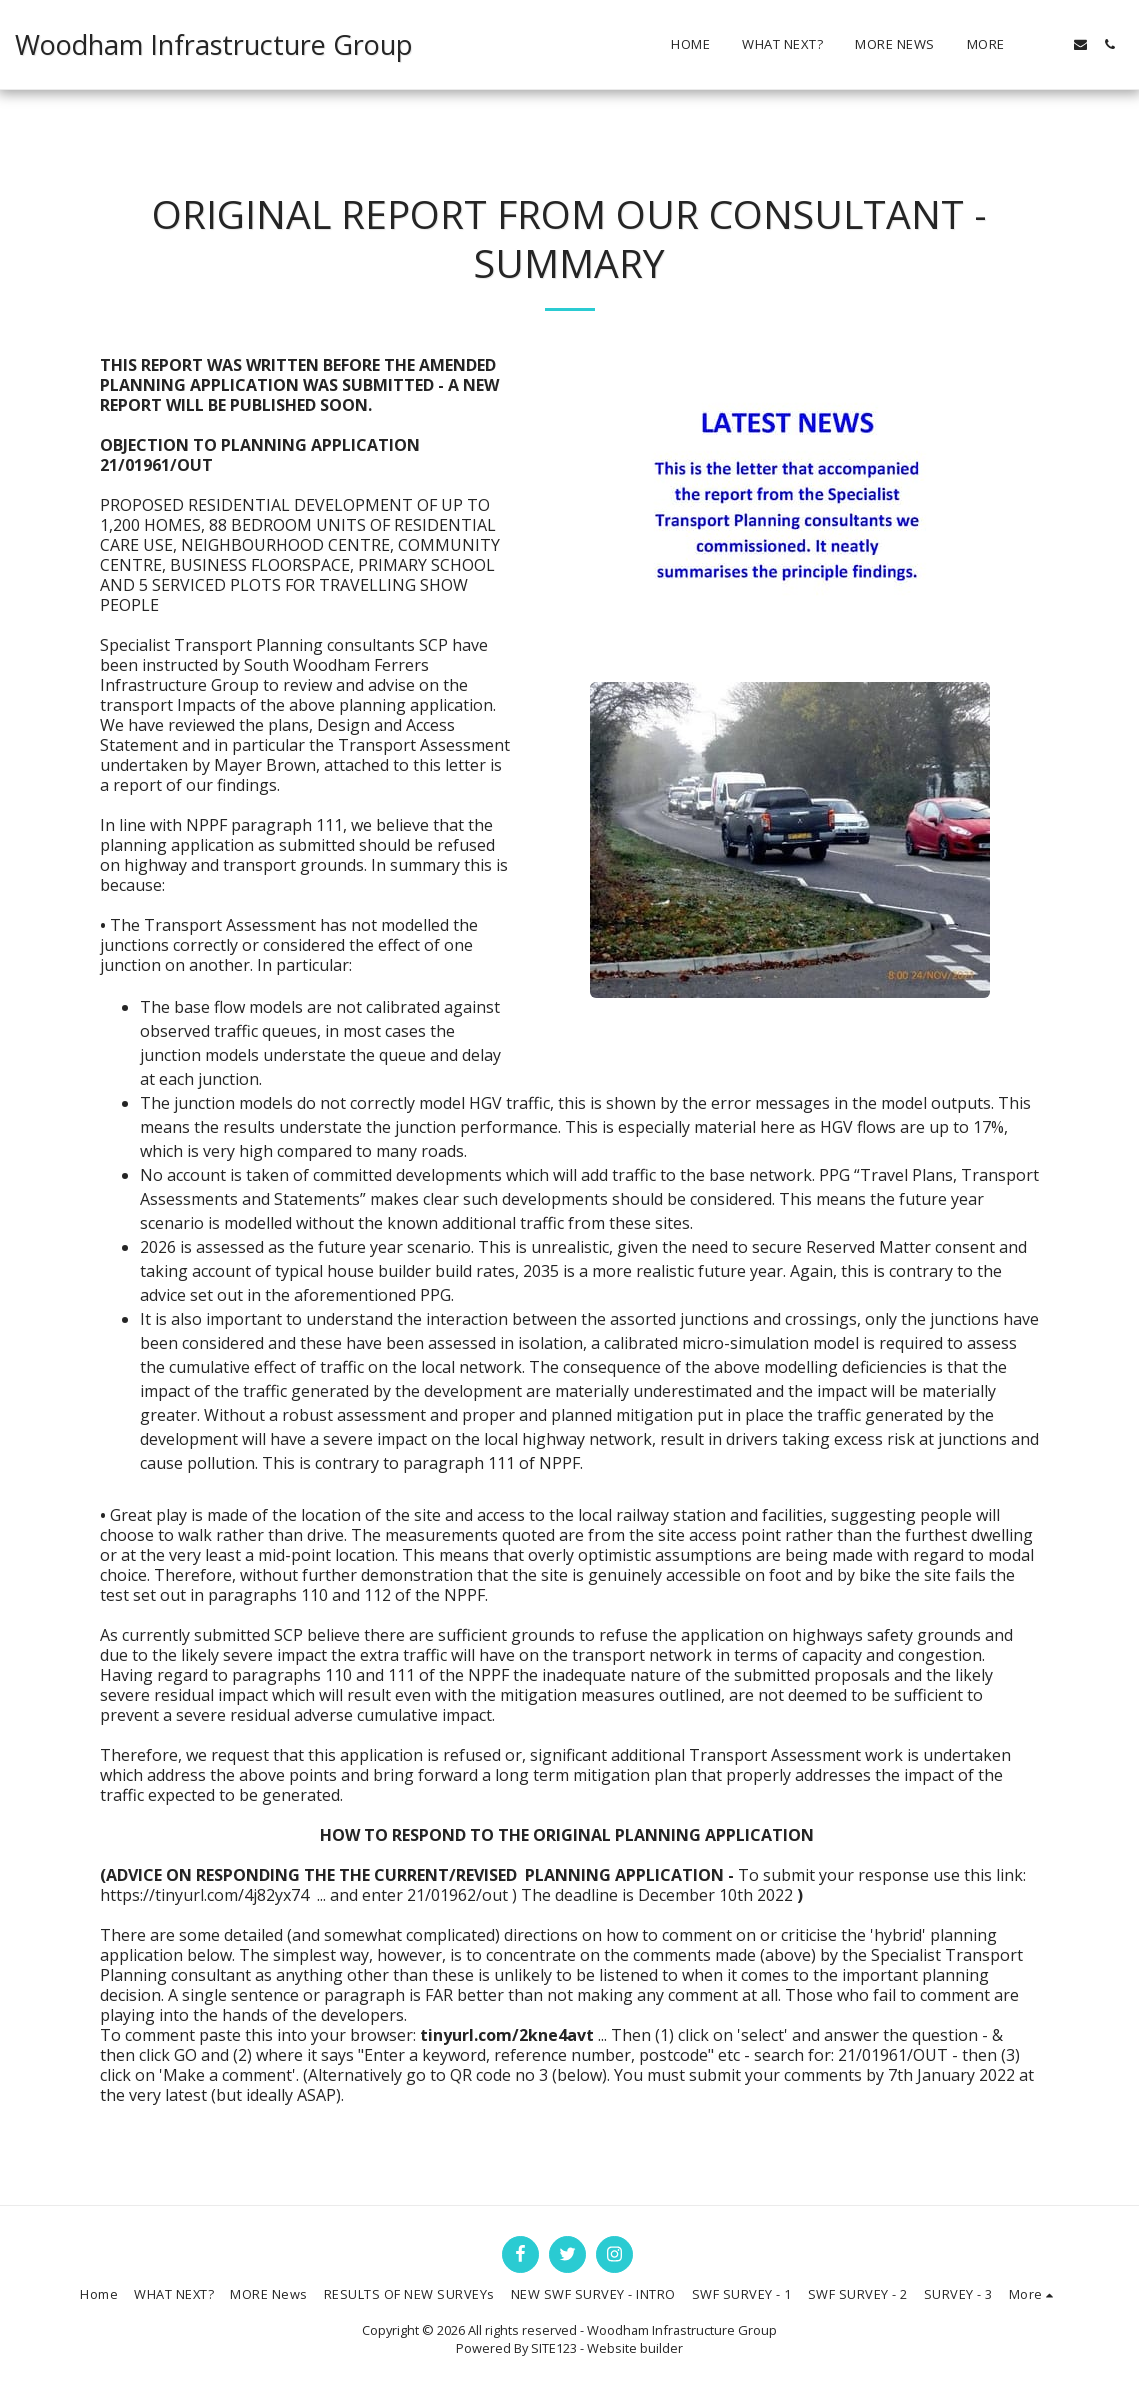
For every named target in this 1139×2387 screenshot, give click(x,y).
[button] (1051, 44)
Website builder (635, 2348)
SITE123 (554, 2348)
